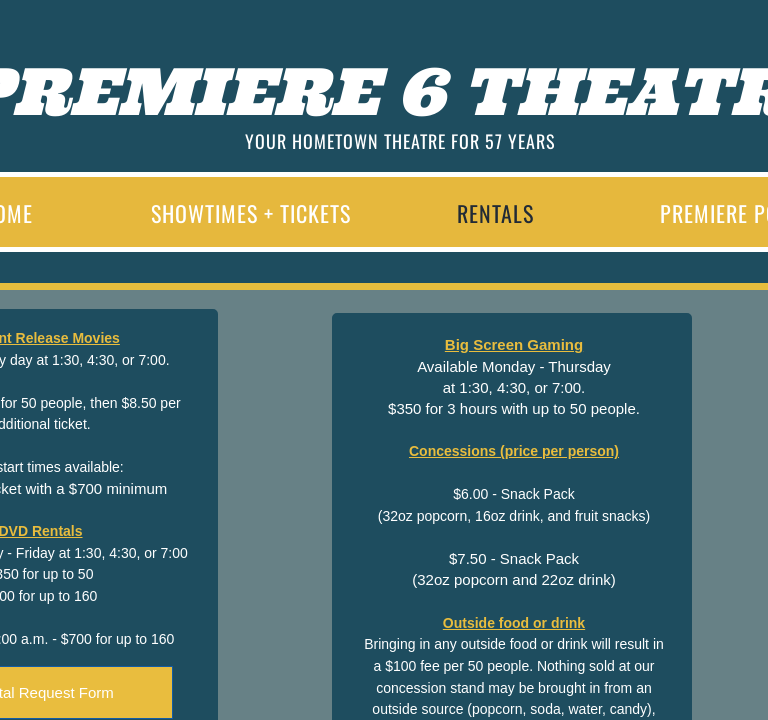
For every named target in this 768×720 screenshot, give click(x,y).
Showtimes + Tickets (251, 213)
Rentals (495, 213)
